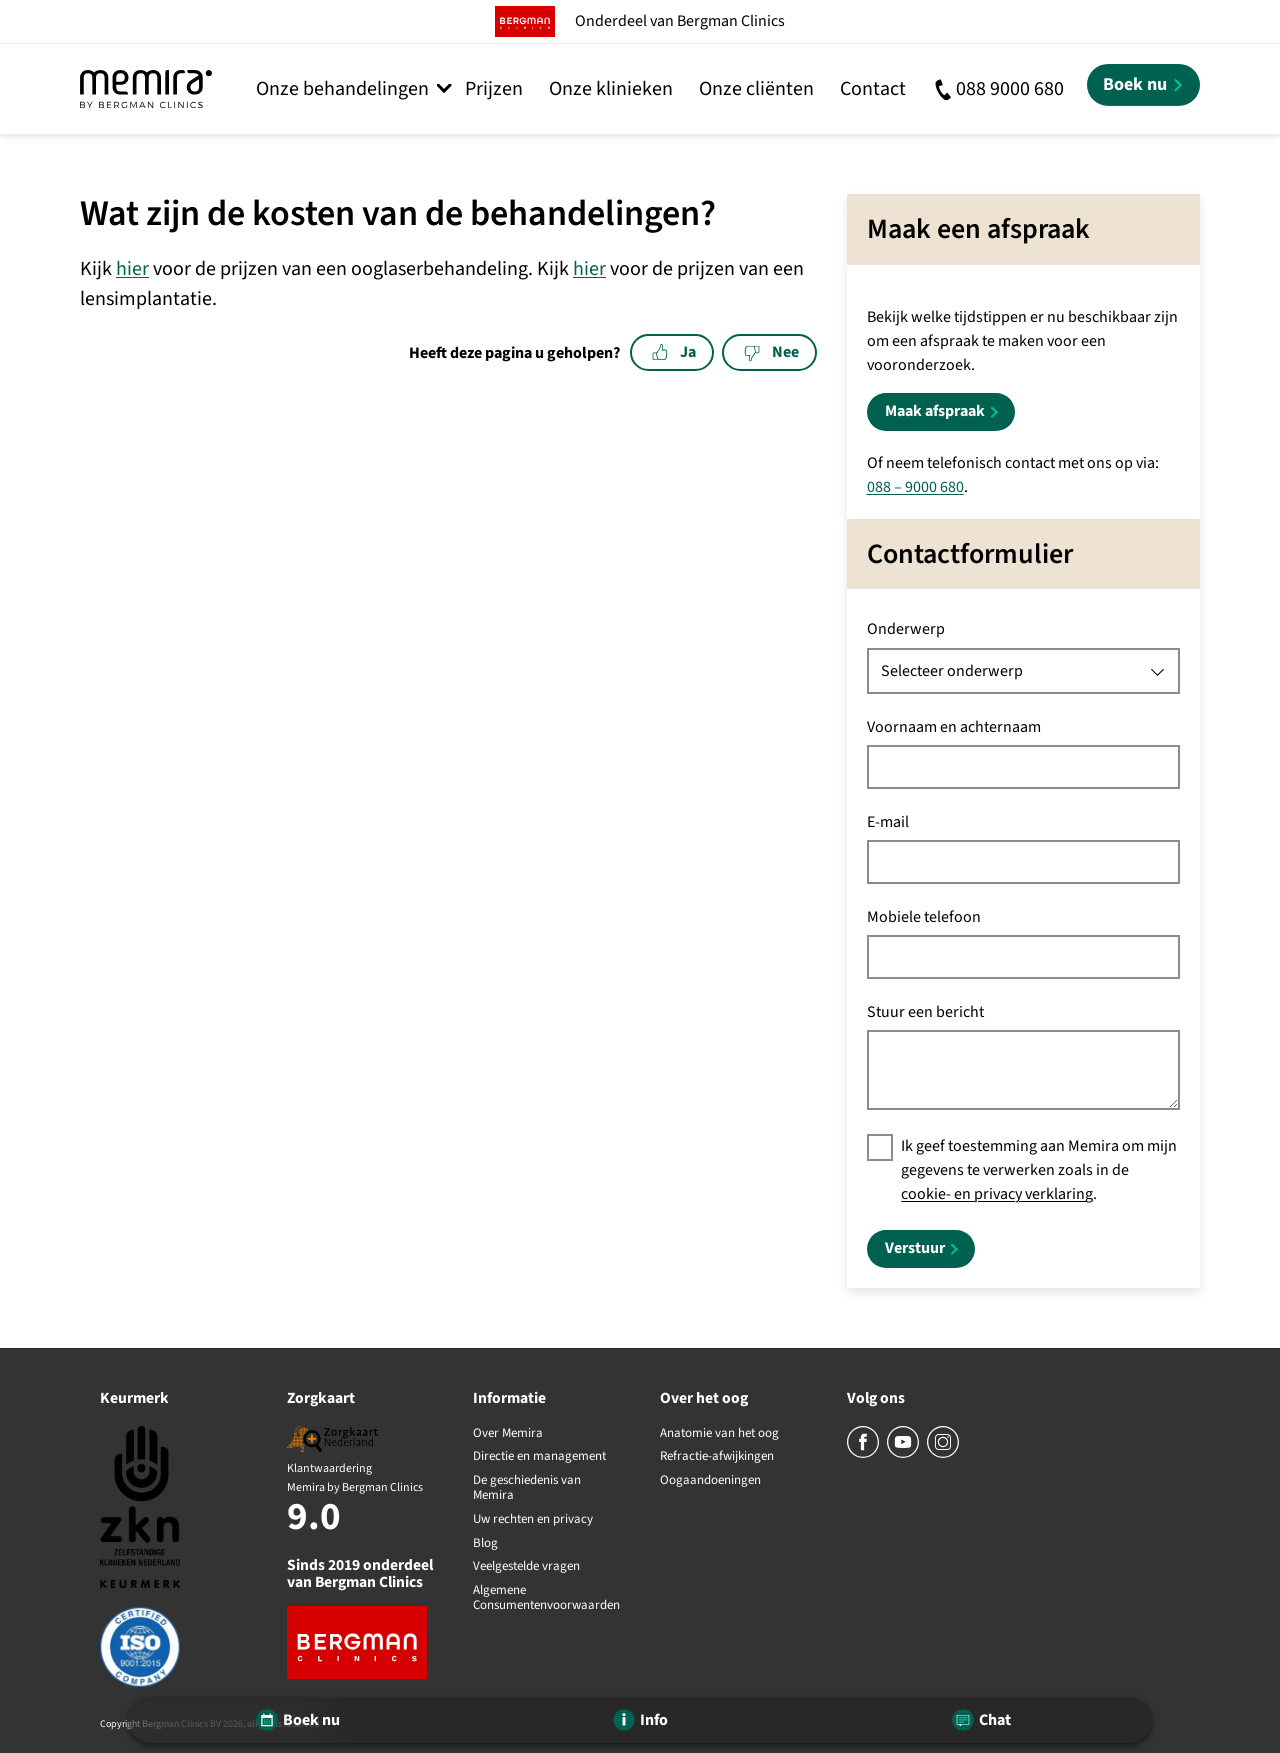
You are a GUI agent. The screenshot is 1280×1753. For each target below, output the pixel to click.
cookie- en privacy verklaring (997, 1194)
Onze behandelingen (342, 89)
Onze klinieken (611, 89)
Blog (485, 1544)
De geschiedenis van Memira (527, 1488)
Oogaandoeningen (710, 1481)
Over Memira (508, 1434)
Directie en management (539, 1457)
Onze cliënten (756, 89)
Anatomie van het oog (719, 1434)
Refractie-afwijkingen (717, 1457)
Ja (674, 352)
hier (132, 269)
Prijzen (494, 89)
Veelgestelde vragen (526, 1567)
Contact (873, 89)
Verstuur (915, 1248)
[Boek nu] (1143, 85)
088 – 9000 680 (915, 487)
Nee (771, 352)
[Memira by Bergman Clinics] (146, 89)
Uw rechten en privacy (533, 1520)
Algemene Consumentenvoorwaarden (546, 1598)
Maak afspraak (935, 411)
